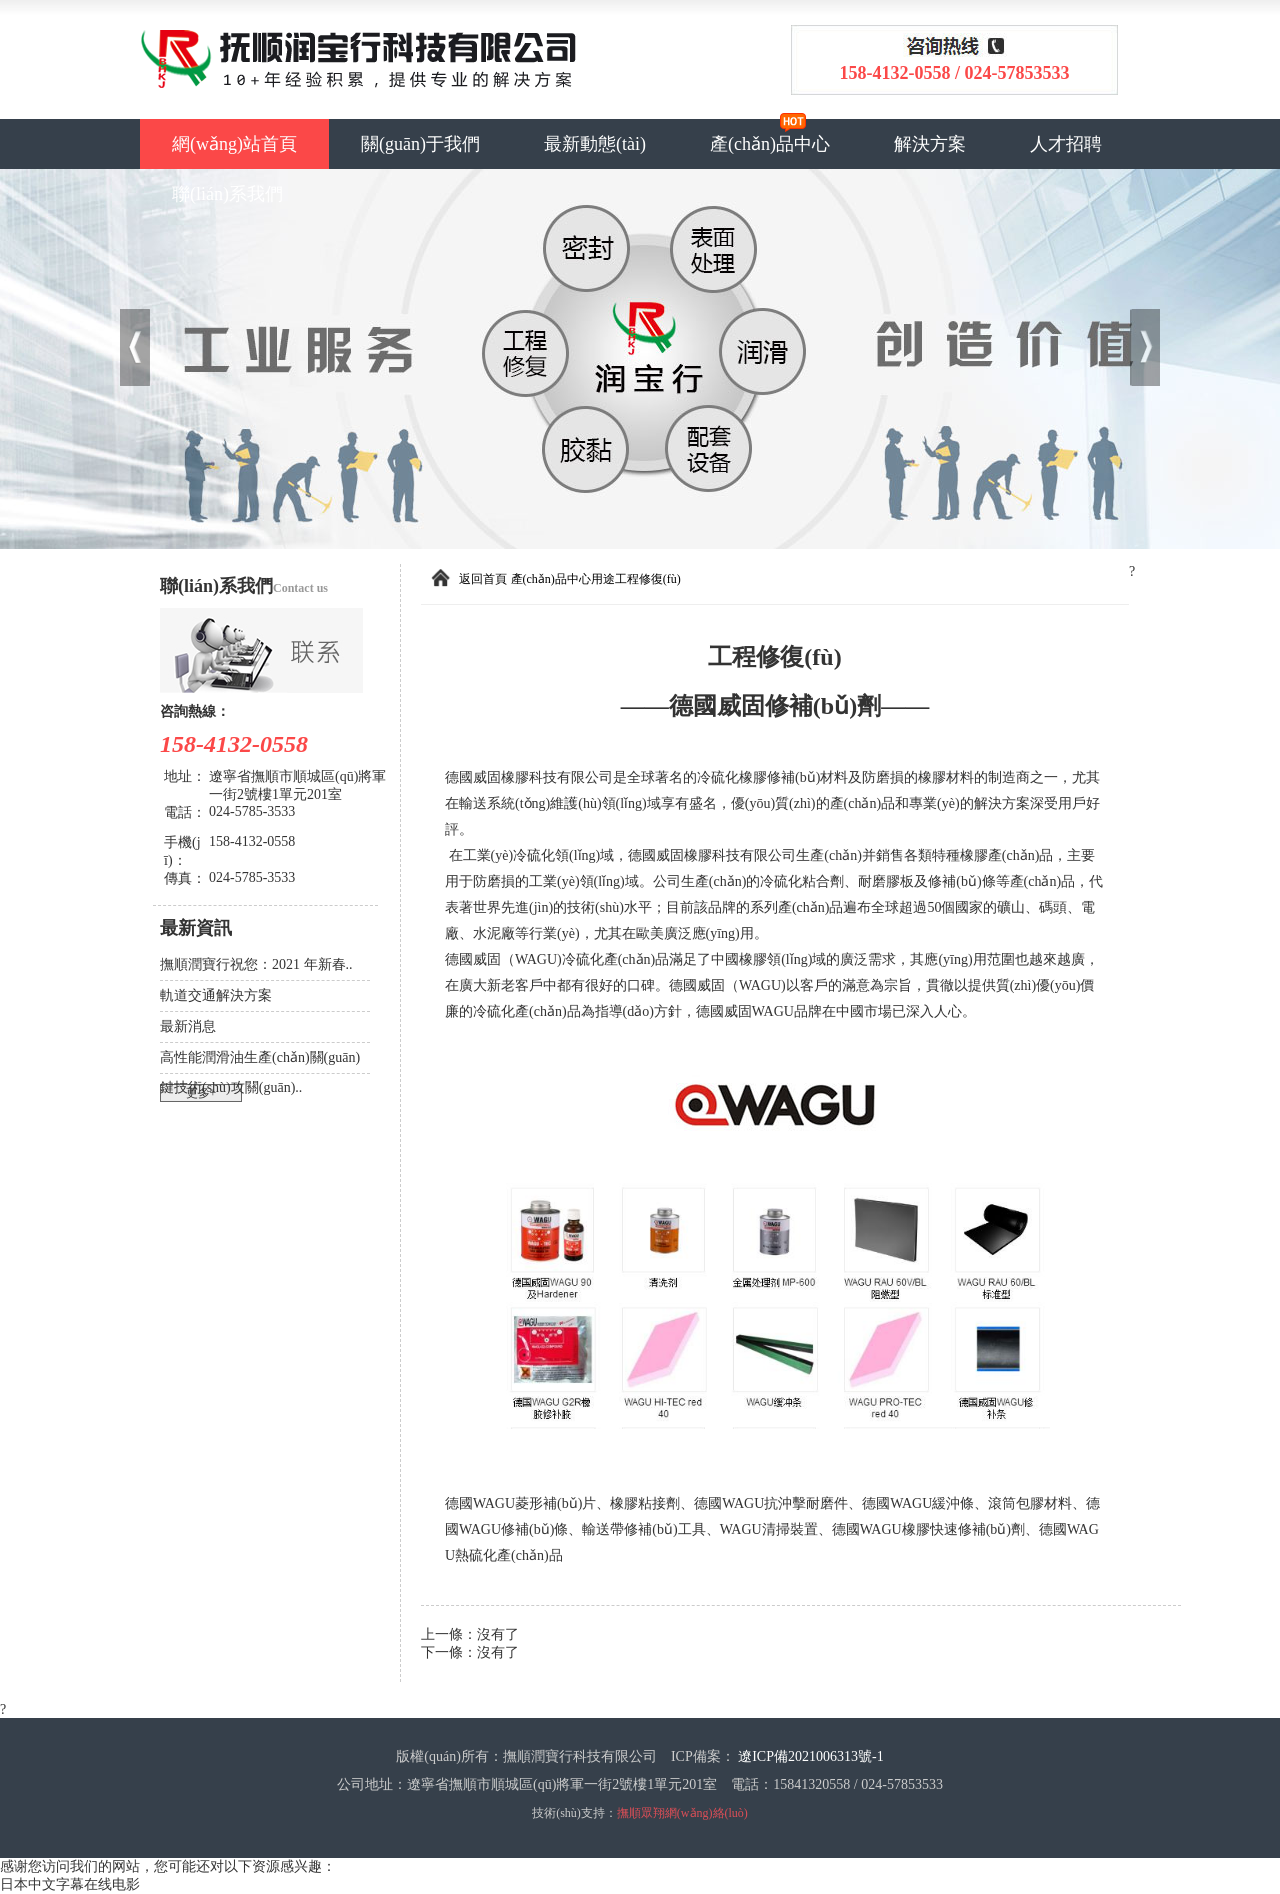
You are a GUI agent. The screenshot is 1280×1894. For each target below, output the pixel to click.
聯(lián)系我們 (227, 194)
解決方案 (930, 144)
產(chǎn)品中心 (770, 144)
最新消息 (188, 1026)
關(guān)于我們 (420, 144)
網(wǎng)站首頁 (234, 144)
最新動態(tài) (595, 144)
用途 (603, 579)
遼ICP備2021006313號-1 (810, 1756)
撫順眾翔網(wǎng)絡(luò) (682, 1813)
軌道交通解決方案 (216, 995)
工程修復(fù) (648, 579)
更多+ (201, 1093)
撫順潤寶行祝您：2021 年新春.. (256, 964)
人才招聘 (1066, 144)
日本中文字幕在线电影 (70, 1884)
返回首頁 (483, 579)
